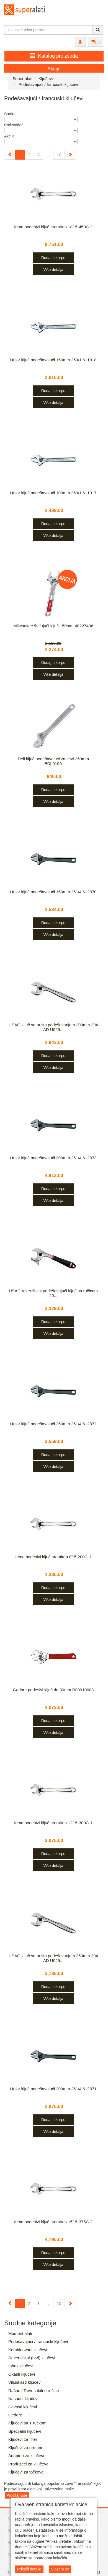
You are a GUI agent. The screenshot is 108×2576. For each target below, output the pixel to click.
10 (59, 154)
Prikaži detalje (29, 2569)
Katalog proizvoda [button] (54, 56)
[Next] (70, 155)
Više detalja (53, 269)
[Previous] (10, 155)
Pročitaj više (16, 2495)
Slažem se (60, 2569)
